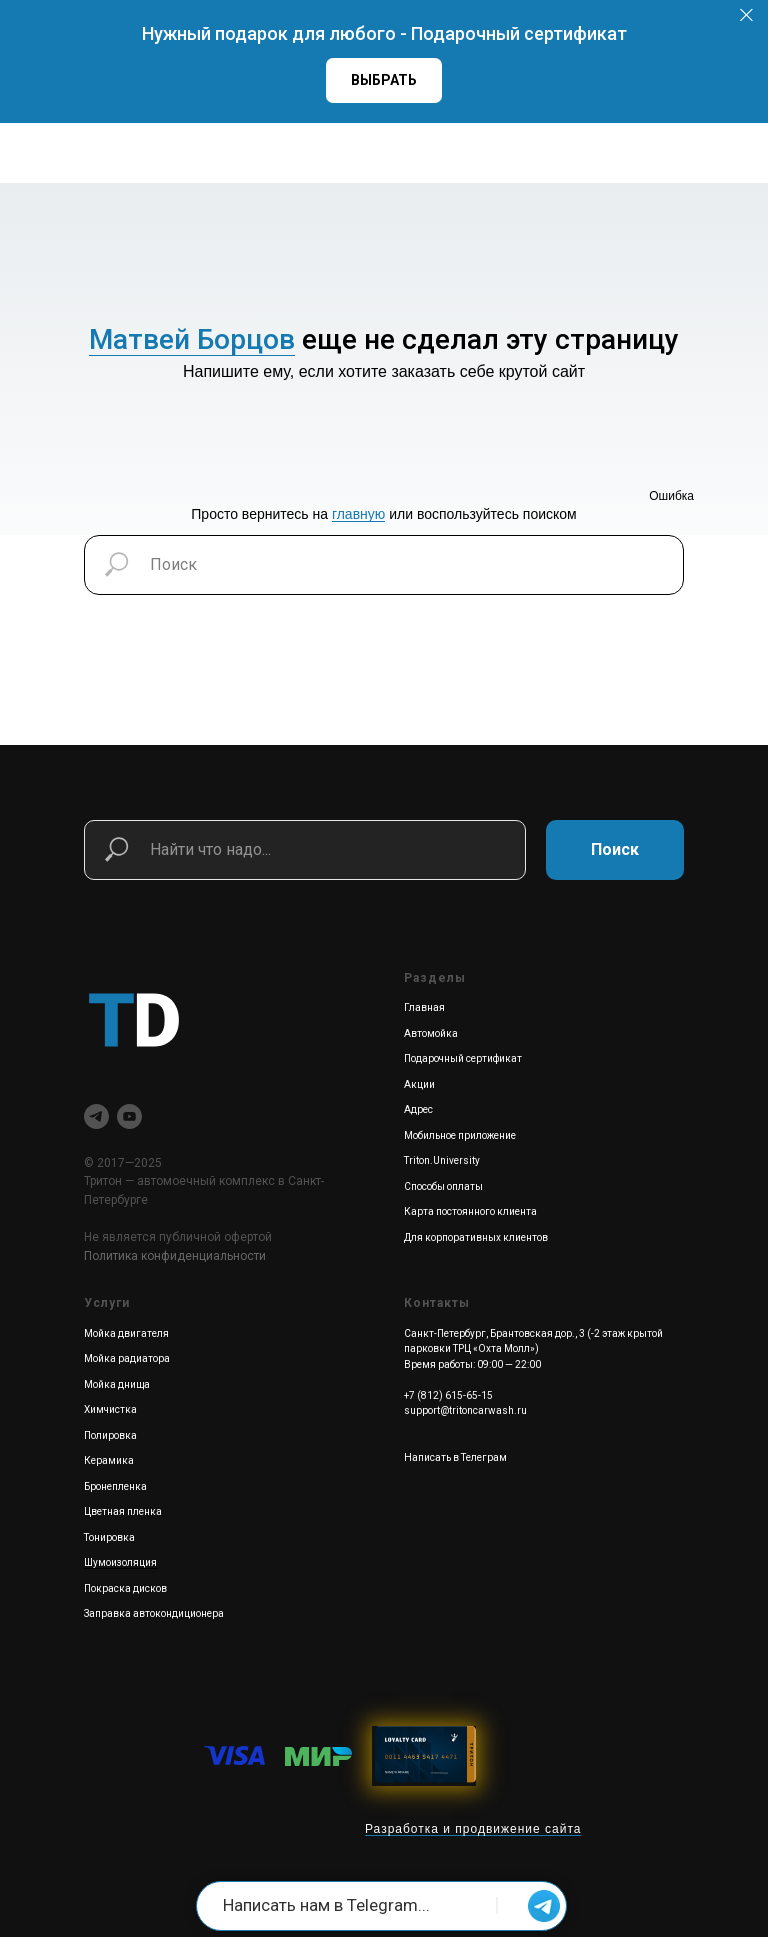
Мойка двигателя (126, 1333)
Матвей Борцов (192, 339)
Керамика (109, 1460)
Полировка (110, 1435)
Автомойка (431, 1033)
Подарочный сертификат (463, 1058)
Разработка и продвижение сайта (473, 1829)
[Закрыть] (746, 15)
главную (358, 514)
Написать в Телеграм (455, 1457)
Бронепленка (115, 1486)
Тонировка (109, 1537)
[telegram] (96, 1116)
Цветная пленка (123, 1511)
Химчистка (110, 1409)
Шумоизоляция (120, 1562)
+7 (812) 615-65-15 (448, 1395)
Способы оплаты (443, 1186)
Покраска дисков (125, 1588)
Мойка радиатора (127, 1358)
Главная (424, 1007)
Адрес (418, 1109)
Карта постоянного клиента (470, 1211)
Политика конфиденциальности (175, 1256)
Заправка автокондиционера (154, 1613)
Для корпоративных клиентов (476, 1237)
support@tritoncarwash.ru (465, 1410)
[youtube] (129, 1116)
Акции (419, 1084)
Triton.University (442, 1160)
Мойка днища (117, 1384)
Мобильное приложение (460, 1135)
